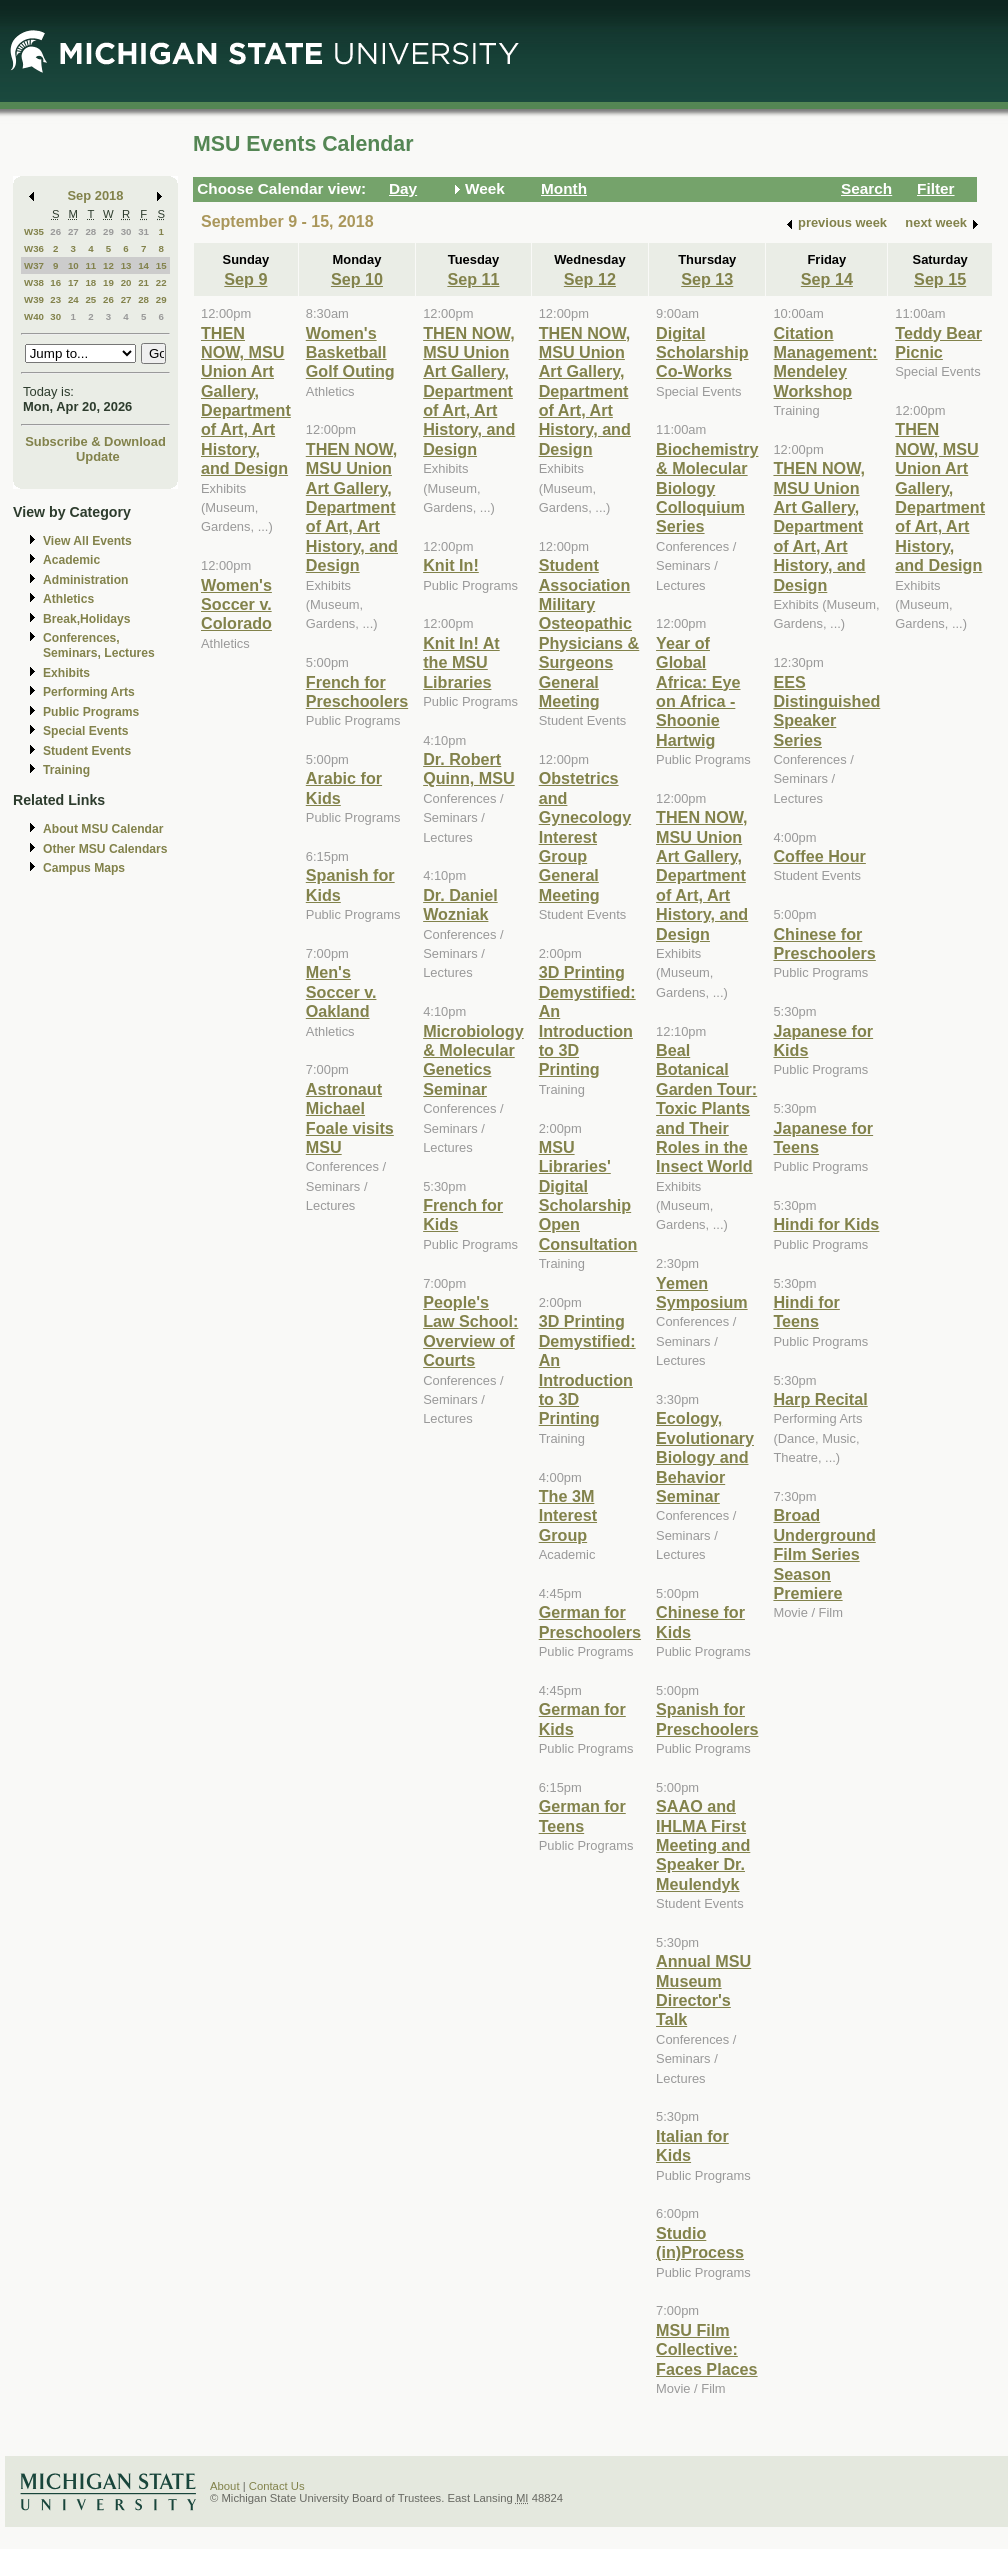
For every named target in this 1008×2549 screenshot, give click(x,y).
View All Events (87, 541)
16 (55, 282)
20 (126, 282)
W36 (34, 248)
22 (161, 282)
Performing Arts (89, 692)
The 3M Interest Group (568, 1515)
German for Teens (582, 1815)
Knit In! (451, 565)
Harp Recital (820, 1399)
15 (161, 265)
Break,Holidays (87, 619)
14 (143, 265)
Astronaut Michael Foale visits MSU (350, 1118)
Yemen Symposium (702, 1292)
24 (73, 299)
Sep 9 (245, 279)
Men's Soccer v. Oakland (341, 991)
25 (90, 299)
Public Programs (91, 712)
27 (73, 231)
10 (73, 265)
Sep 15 (940, 279)
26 (55, 231)
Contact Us (277, 2486)
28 (90, 231)
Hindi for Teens (806, 1311)
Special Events (85, 731)
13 (126, 265)
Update (98, 456)
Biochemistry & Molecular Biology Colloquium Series (707, 488)
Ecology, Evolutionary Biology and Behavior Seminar (705, 1457)
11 (90, 265)
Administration (85, 580)
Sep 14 (827, 279)
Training (66, 770)
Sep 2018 (96, 195)
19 (108, 282)
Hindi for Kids (826, 1224)
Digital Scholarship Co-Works (702, 352)
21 (143, 282)
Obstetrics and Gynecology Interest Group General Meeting (585, 836)
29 (108, 231)
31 (143, 231)
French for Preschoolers (357, 691)
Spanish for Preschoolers (707, 1718)
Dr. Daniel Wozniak (460, 904)
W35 (34, 231)
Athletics (68, 599)
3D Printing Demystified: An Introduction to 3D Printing (587, 1020)
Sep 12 (590, 279)
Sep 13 (707, 279)
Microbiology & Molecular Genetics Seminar (473, 1060)
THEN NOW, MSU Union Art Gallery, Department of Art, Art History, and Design (246, 401)
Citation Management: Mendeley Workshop (825, 362)
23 (55, 299)
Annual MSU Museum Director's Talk (703, 1990)
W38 (34, 282)
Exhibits (66, 673)
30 (126, 231)
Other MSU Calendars (105, 849)
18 (90, 282)
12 (108, 265)
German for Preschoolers (590, 1621)
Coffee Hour (819, 856)
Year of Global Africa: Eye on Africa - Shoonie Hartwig (698, 691)
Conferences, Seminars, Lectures (99, 645)
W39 (34, 299)
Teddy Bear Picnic (938, 342)
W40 (34, 316)
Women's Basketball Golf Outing (350, 352)
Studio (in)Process (700, 2242)
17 (73, 282)
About (225, 2486)
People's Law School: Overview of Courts (470, 1331)
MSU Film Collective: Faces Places (707, 2349)
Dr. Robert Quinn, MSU (469, 768)
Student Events (87, 751)
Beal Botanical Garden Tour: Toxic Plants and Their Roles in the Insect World (706, 1108)
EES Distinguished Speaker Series (826, 711)
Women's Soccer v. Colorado (236, 604)
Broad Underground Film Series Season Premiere (824, 1554)
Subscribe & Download (95, 441)
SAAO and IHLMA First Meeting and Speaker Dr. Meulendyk (703, 1845)
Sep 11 (473, 279)
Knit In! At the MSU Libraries (461, 662)
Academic (71, 560)
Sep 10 (357, 279)
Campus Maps (84, 868)
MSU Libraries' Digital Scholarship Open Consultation (588, 1195)
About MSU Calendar (103, 829)
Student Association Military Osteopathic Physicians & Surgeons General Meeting (589, 633)
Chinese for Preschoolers (824, 943)
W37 (34, 265)
